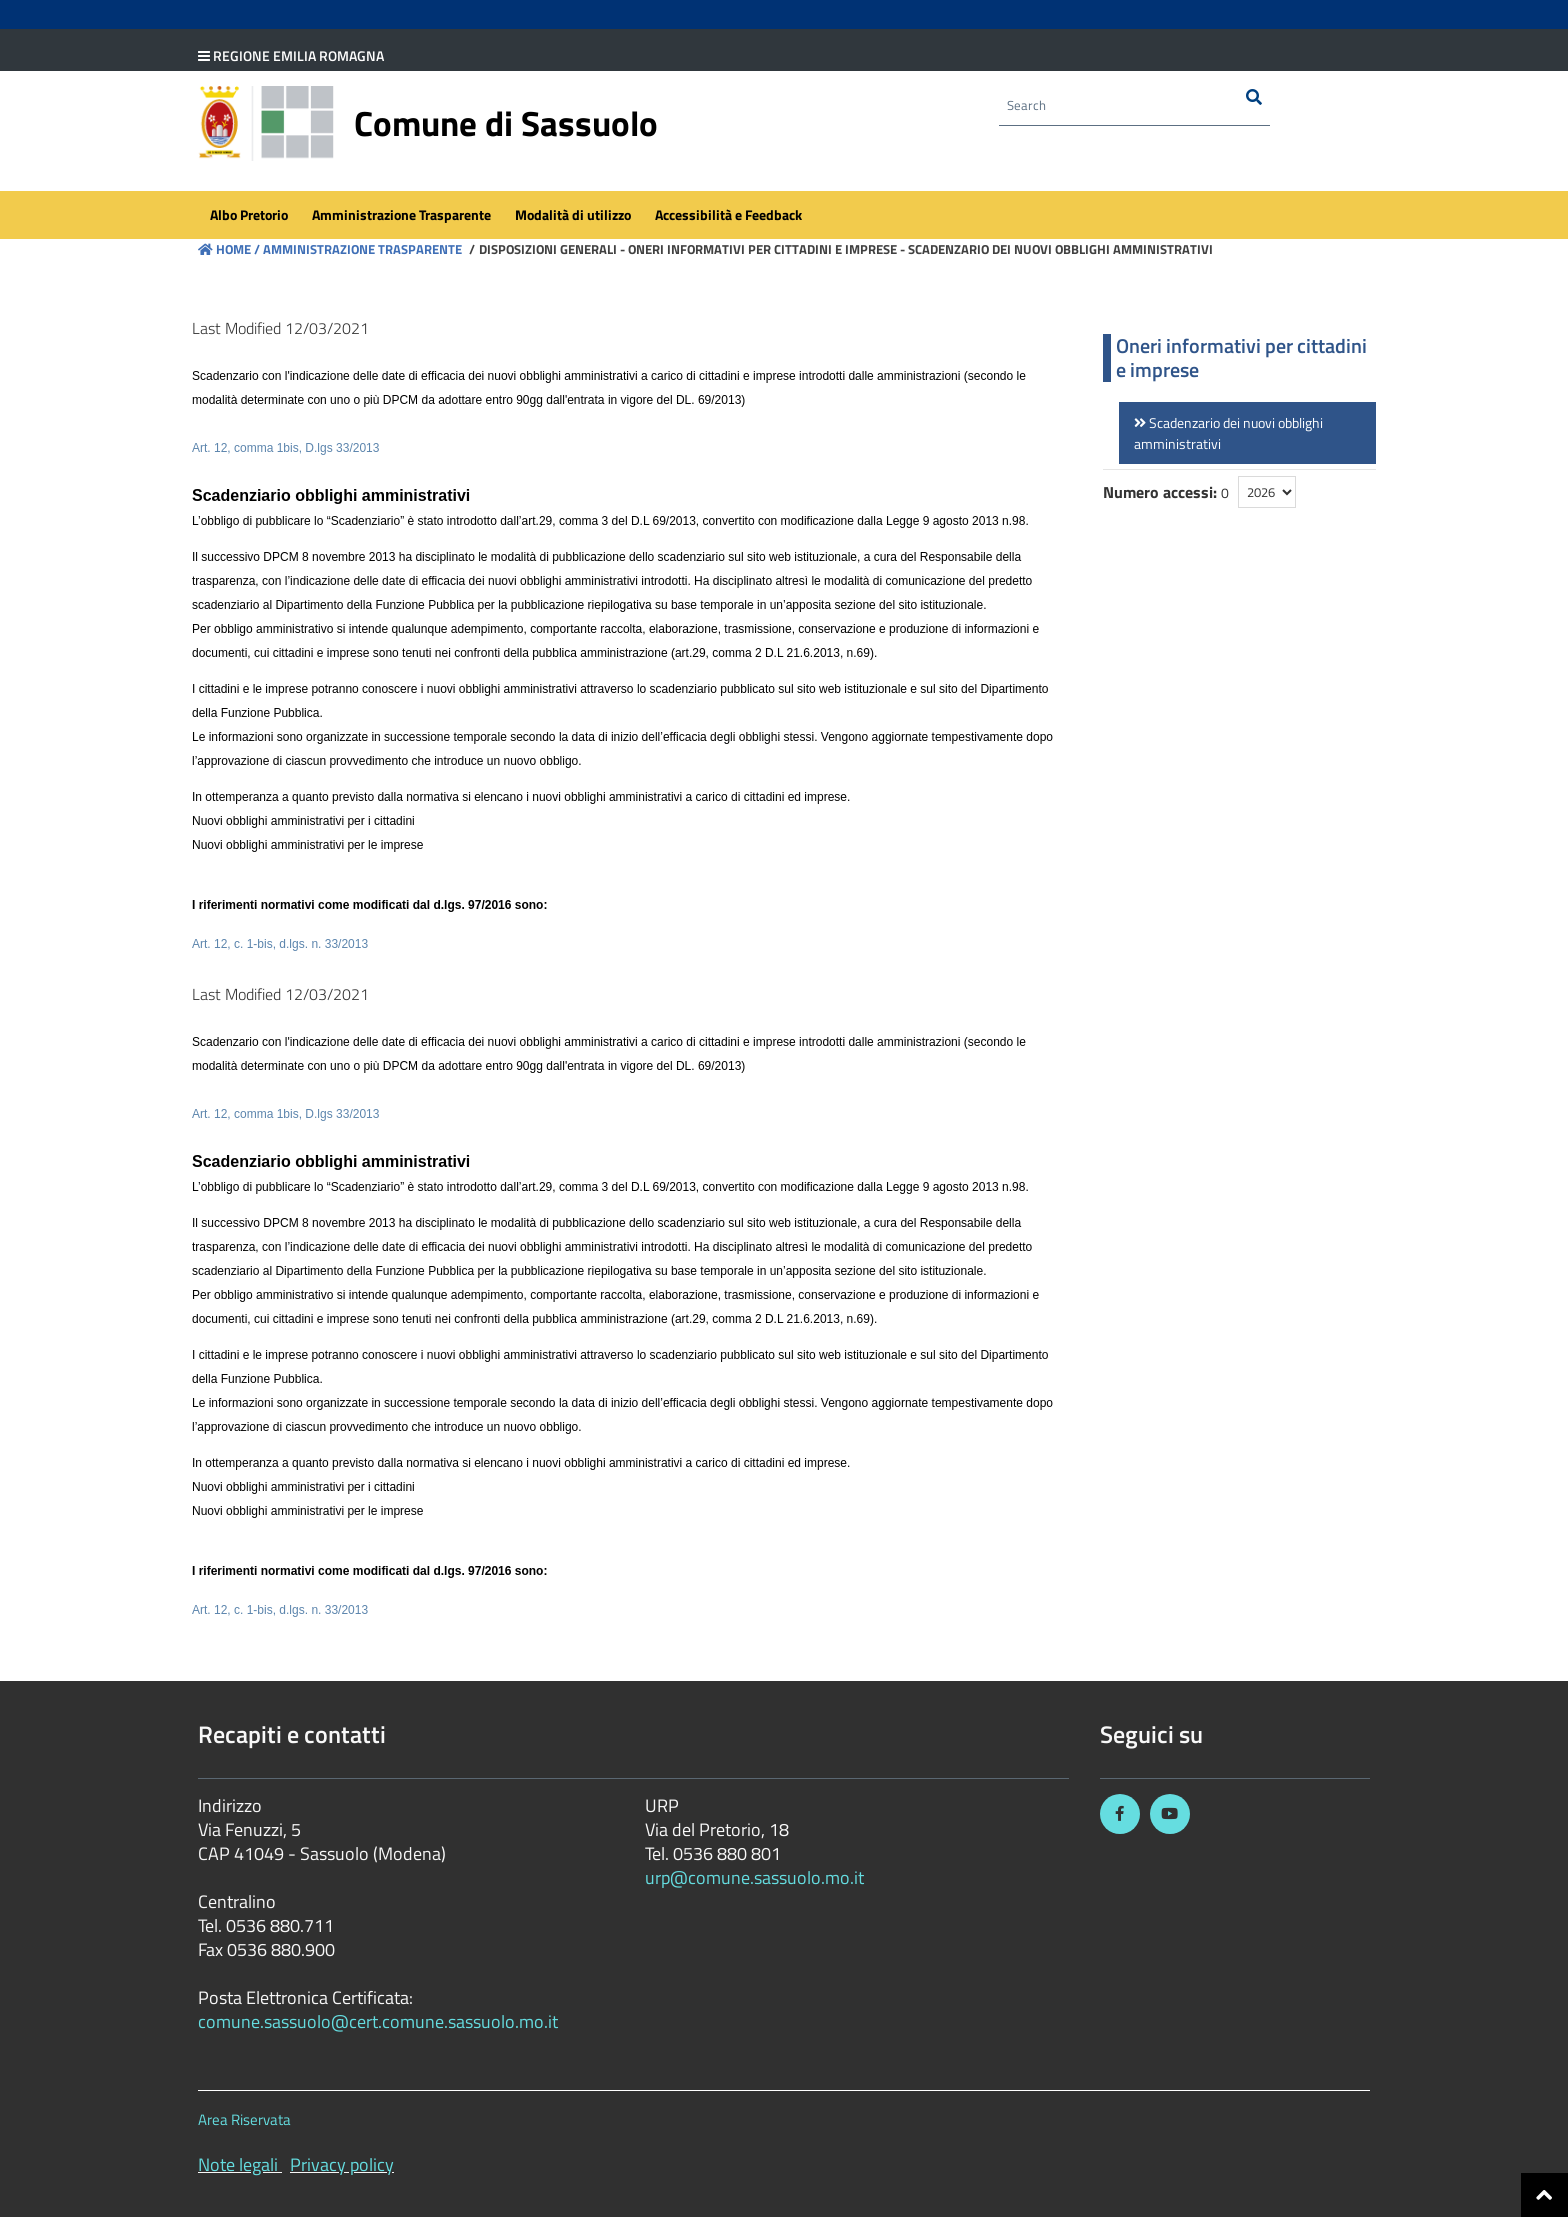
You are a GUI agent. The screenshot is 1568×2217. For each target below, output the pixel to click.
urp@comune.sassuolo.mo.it (754, 1877)
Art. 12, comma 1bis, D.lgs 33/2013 (285, 448)
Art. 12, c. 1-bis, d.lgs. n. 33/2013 (280, 944)
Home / (229, 249)
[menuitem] (249, 216)
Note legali (238, 2164)
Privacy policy (342, 2164)
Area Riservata (244, 2119)
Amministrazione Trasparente (361, 249)
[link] (1247, 433)
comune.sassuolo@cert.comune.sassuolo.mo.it (380, 2021)
